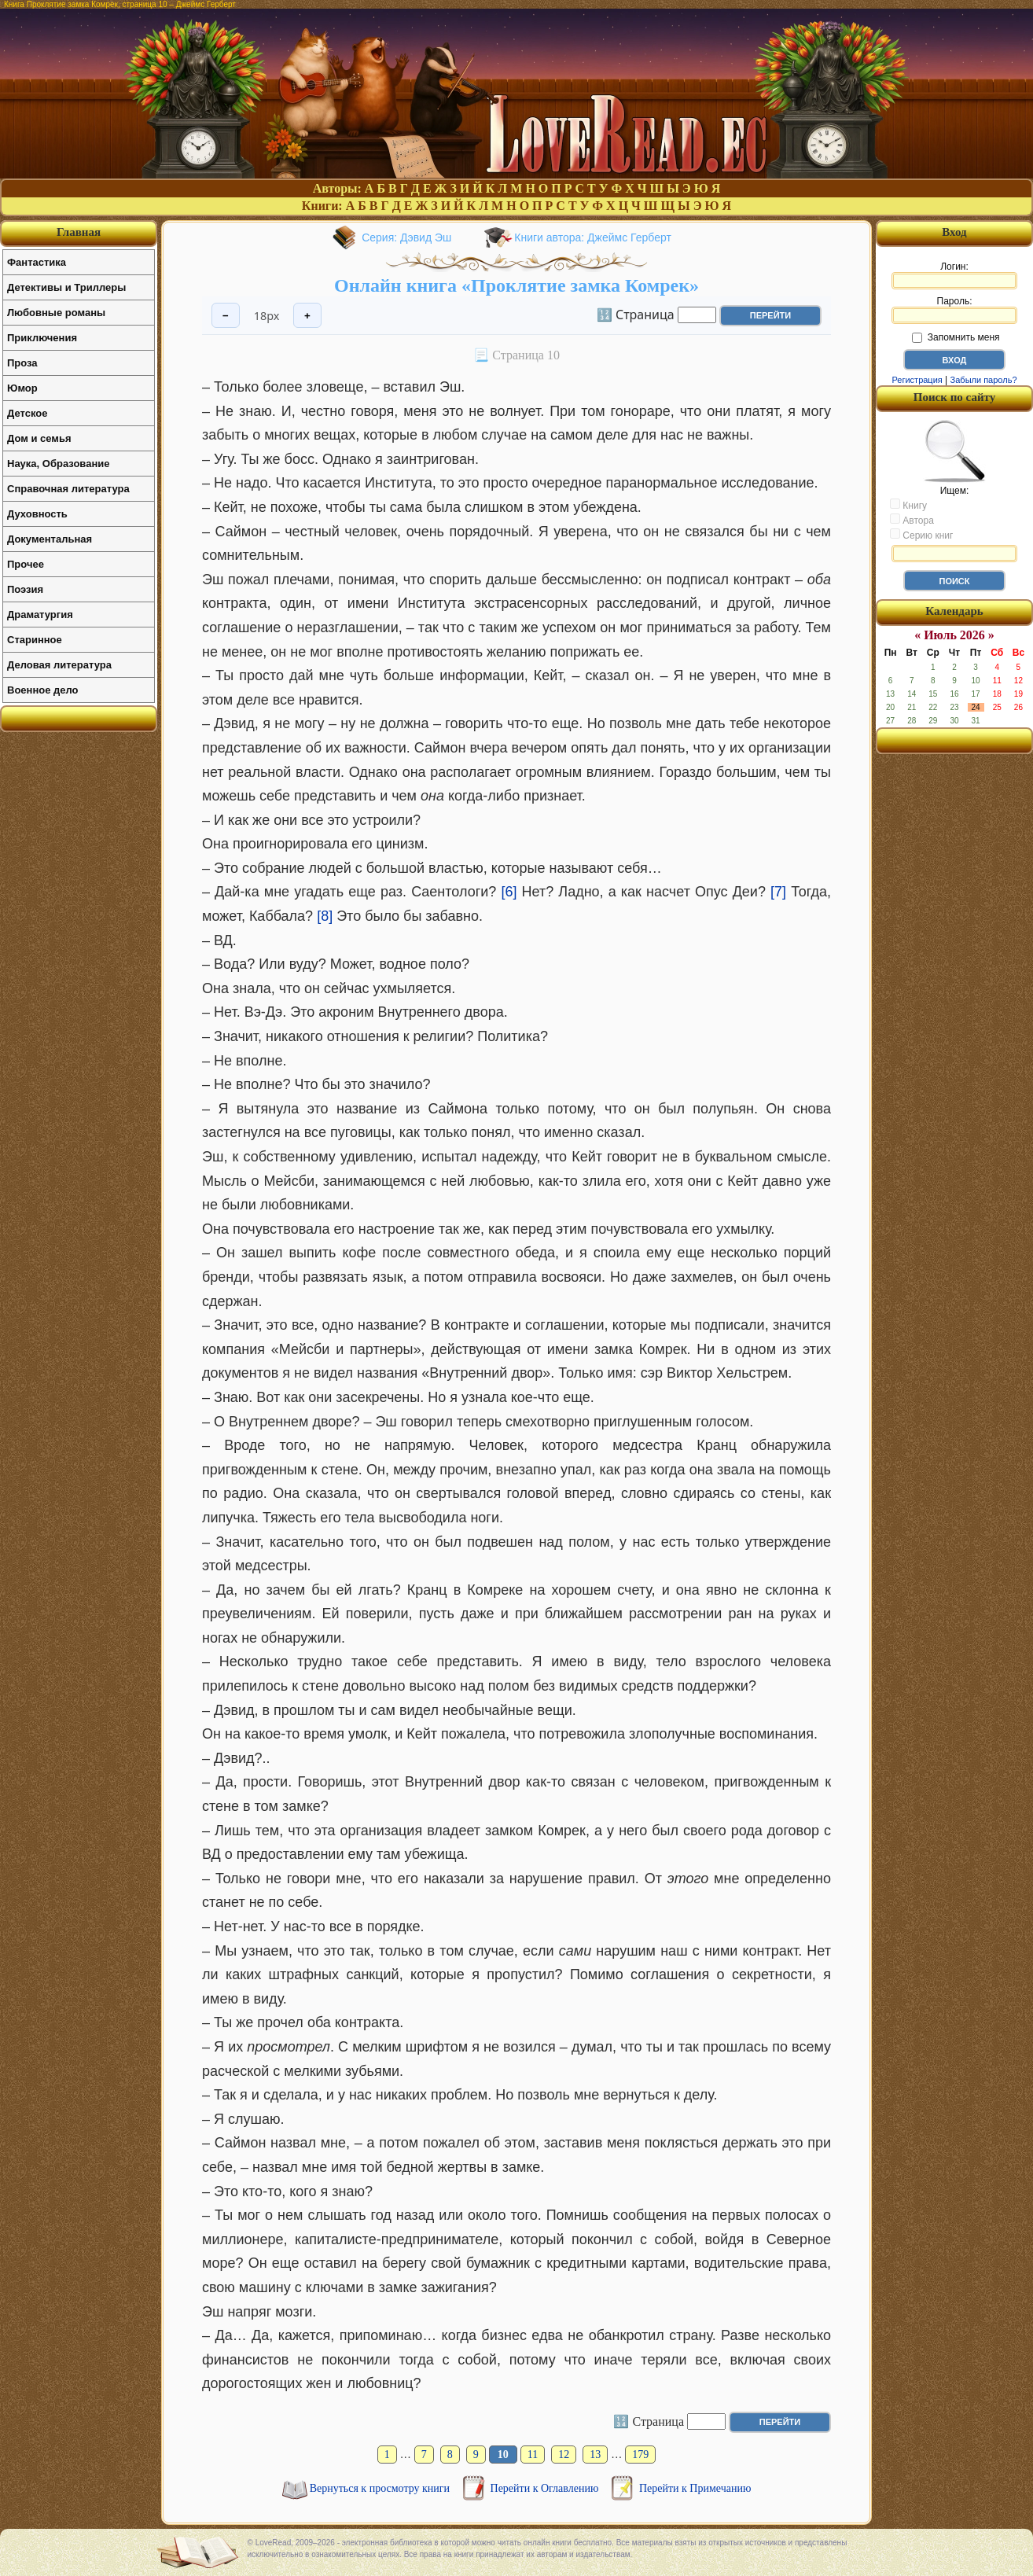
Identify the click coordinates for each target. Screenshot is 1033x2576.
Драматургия (40, 614)
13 (595, 2454)
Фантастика (36, 262)
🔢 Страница (636, 313)
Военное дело (43, 690)
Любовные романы (56, 312)
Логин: (954, 275)
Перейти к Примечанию (695, 2488)
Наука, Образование (58, 463)
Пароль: (954, 310)
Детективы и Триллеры (66, 287)
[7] (778, 892)
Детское (27, 413)
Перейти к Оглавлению (546, 2488)
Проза (22, 363)
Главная (79, 232)
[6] (508, 892)
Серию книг (921, 534)
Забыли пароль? (983, 380)
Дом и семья (39, 438)
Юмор (22, 388)
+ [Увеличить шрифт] (307, 316)
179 (640, 2454)
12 (563, 2454)
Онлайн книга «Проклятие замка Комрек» (516, 285)
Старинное (34, 640)
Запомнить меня (955, 337)
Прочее (25, 564)
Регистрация (916, 380)
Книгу (908, 505)
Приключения (42, 338)
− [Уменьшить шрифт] (225, 316)
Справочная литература (68, 489)
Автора (912, 519)
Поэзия (25, 589)
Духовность (37, 514)
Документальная (49, 539)
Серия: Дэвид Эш (406, 237)
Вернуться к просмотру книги (381, 2488)
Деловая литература (59, 665)
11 (533, 2454)
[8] (325, 916)
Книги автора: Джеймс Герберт (592, 237)
